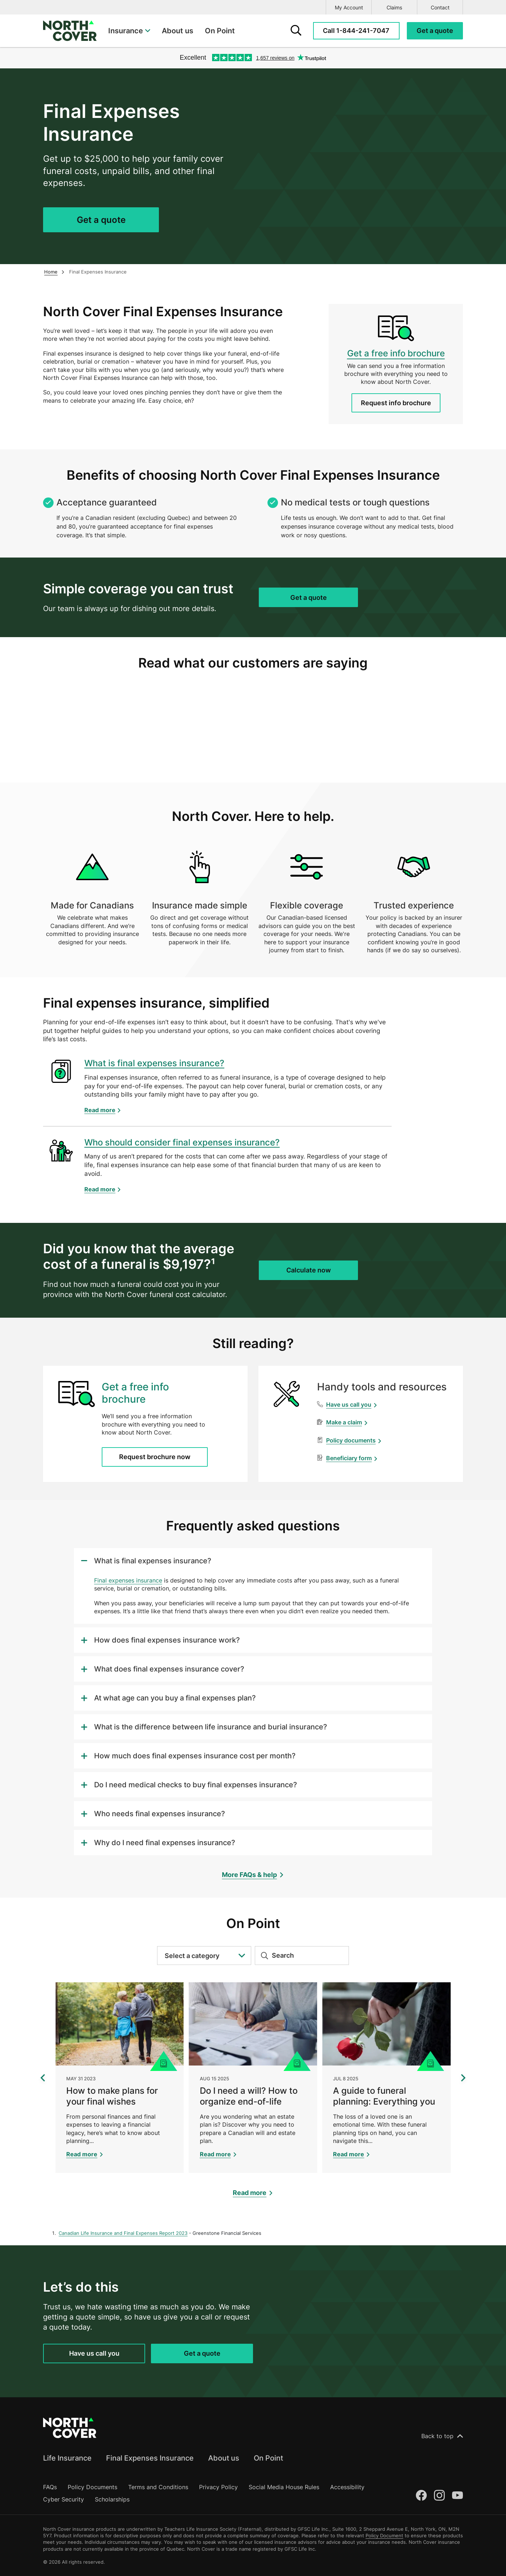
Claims (394, 7)
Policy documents (351, 1440)
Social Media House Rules (284, 2487)
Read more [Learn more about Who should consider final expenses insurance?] (99, 1189)
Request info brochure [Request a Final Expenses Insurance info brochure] (396, 403)
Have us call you (348, 1404)
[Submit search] (261, 1955)
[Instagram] (439, 2495)
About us (223, 2458)
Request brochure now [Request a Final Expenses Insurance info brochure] (154, 1457)
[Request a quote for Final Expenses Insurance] (435, 30)
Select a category (205, 1955)
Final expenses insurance (128, 1580)
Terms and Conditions (158, 2487)
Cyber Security (63, 2499)
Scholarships (112, 2499)
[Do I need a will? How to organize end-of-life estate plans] (253, 2078)
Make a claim (344, 1422)
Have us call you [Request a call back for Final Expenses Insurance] (94, 2353)
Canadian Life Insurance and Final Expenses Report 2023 (123, 2233)
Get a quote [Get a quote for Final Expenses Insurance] (101, 220)
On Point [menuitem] (220, 30)
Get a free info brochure (396, 353)
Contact (440, 7)
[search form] (296, 30)
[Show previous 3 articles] (42, 2077)
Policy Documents (92, 2487)
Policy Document (384, 2535)
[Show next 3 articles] (463, 2077)
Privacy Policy (218, 2487)
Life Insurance (67, 2458)
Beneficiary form (349, 1458)
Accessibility (347, 2487)
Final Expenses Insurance (150, 2458)
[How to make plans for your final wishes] (120, 2078)
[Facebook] (421, 2495)
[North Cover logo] (69, 30)
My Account (349, 7)
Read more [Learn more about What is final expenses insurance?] (99, 1110)
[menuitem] (129, 30)
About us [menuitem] (177, 30)
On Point (268, 2458)
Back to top (442, 2436)
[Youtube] (457, 2495)
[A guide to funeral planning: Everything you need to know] (386, 2078)
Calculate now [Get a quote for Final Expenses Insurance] (308, 1270)
